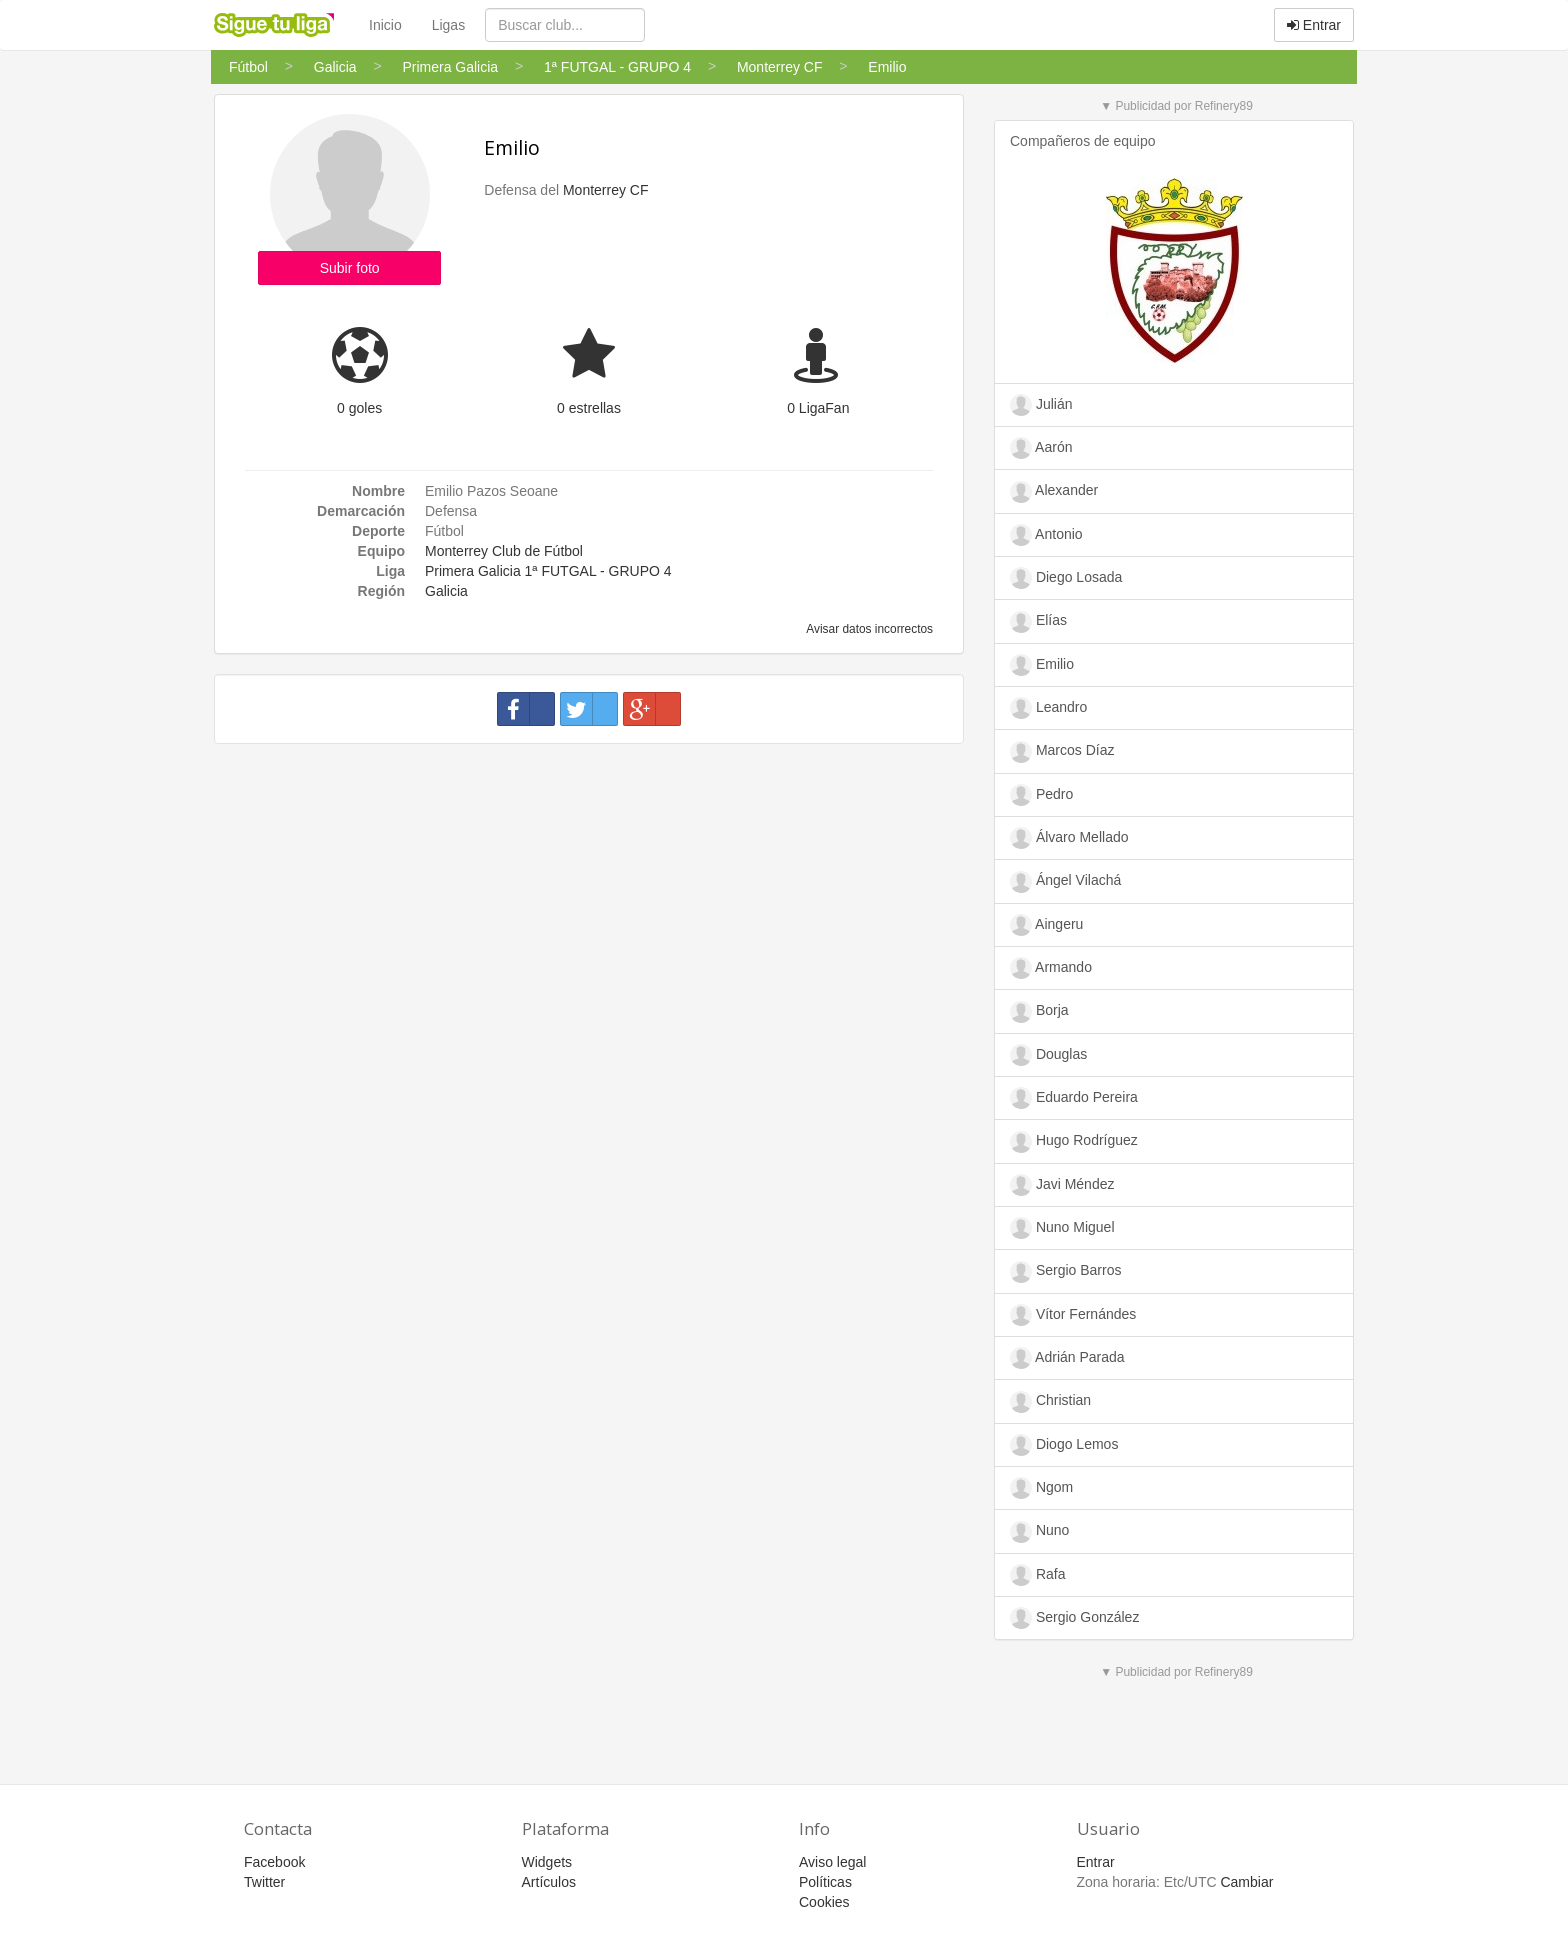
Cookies (824, 1902)
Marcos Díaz (1062, 752)
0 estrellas (589, 408)
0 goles (359, 408)
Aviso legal (832, 1862)
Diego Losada (1066, 578)
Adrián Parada (1067, 1358)
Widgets (547, 1862)
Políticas (825, 1882)
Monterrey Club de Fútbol (504, 551)
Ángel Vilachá (1065, 882)
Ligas (448, 25)
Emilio (512, 147)
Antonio (1046, 535)
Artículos (549, 1882)
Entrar (1314, 25)
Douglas (1048, 1055)
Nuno (1039, 1532)
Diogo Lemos (1064, 1445)
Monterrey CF (606, 190)
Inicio (385, 25)
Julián (1041, 405)
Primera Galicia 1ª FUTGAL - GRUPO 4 (548, 571)
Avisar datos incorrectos (868, 629)
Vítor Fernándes (1073, 1315)
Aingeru (1046, 925)
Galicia (446, 591)
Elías (1038, 622)
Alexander (1054, 492)
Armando (1051, 968)
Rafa (1037, 1575)
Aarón (1041, 448)
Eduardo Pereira (1074, 1098)
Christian (1050, 1402)
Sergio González (1074, 1618)
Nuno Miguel (1062, 1228)
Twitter (264, 1882)
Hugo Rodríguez (1074, 1142)
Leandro (1048, 708)
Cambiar (1246, 1882)
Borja (1039, 1012)
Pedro (1041, 795)
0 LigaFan (818, 408)
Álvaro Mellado (1069, 838)
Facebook (274, 1862)
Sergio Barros (1065, 1272)
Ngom (1041, 1488)
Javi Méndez (1062, 1185)
